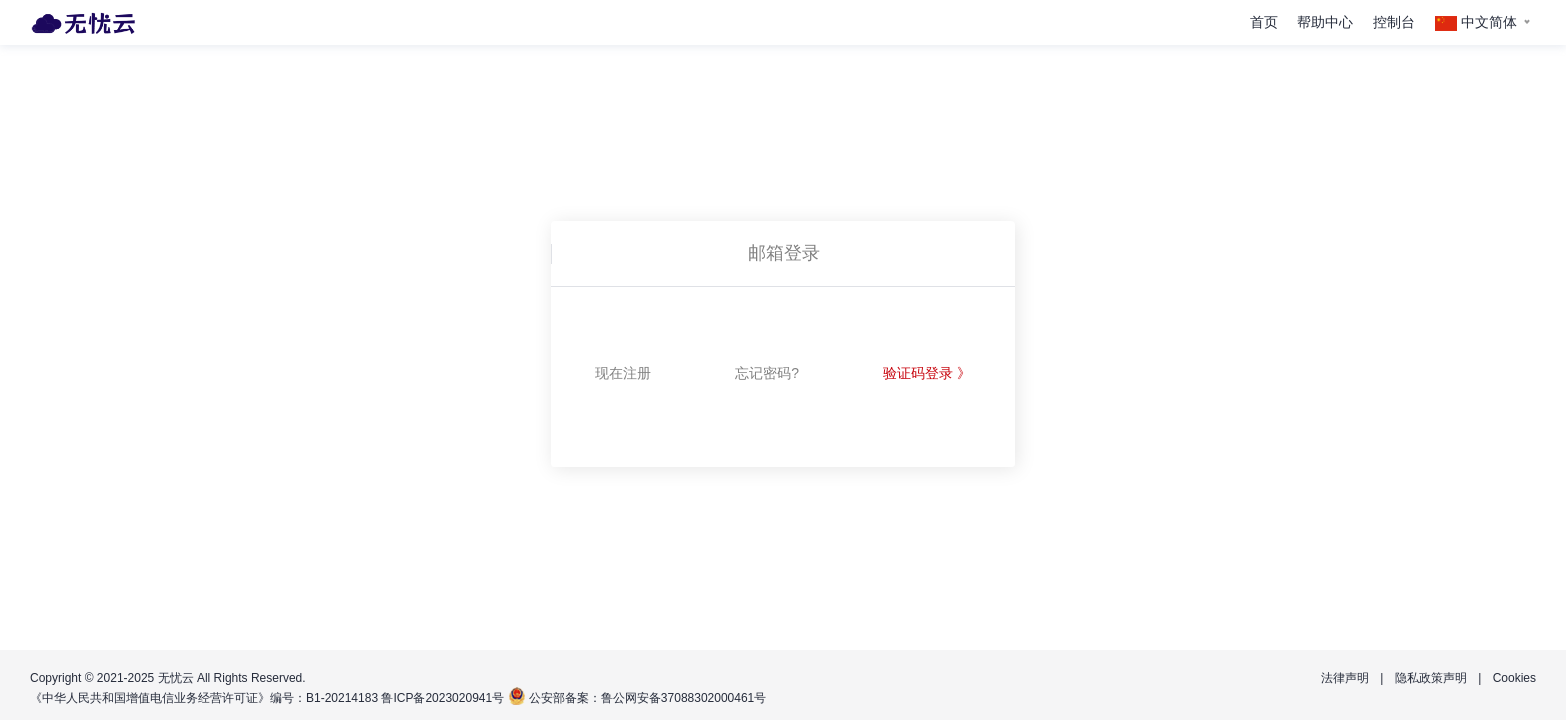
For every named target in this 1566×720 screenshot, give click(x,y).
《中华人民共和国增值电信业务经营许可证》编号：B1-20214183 (204, 698)
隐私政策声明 (1431, 678)
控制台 (1394, 22)
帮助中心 (1325, 22)
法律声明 (1345, 678)
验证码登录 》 (927, 373)
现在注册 (623, 373)
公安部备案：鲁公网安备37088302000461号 (647, 698)
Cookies (1514, 678)
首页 (1264, 22)
